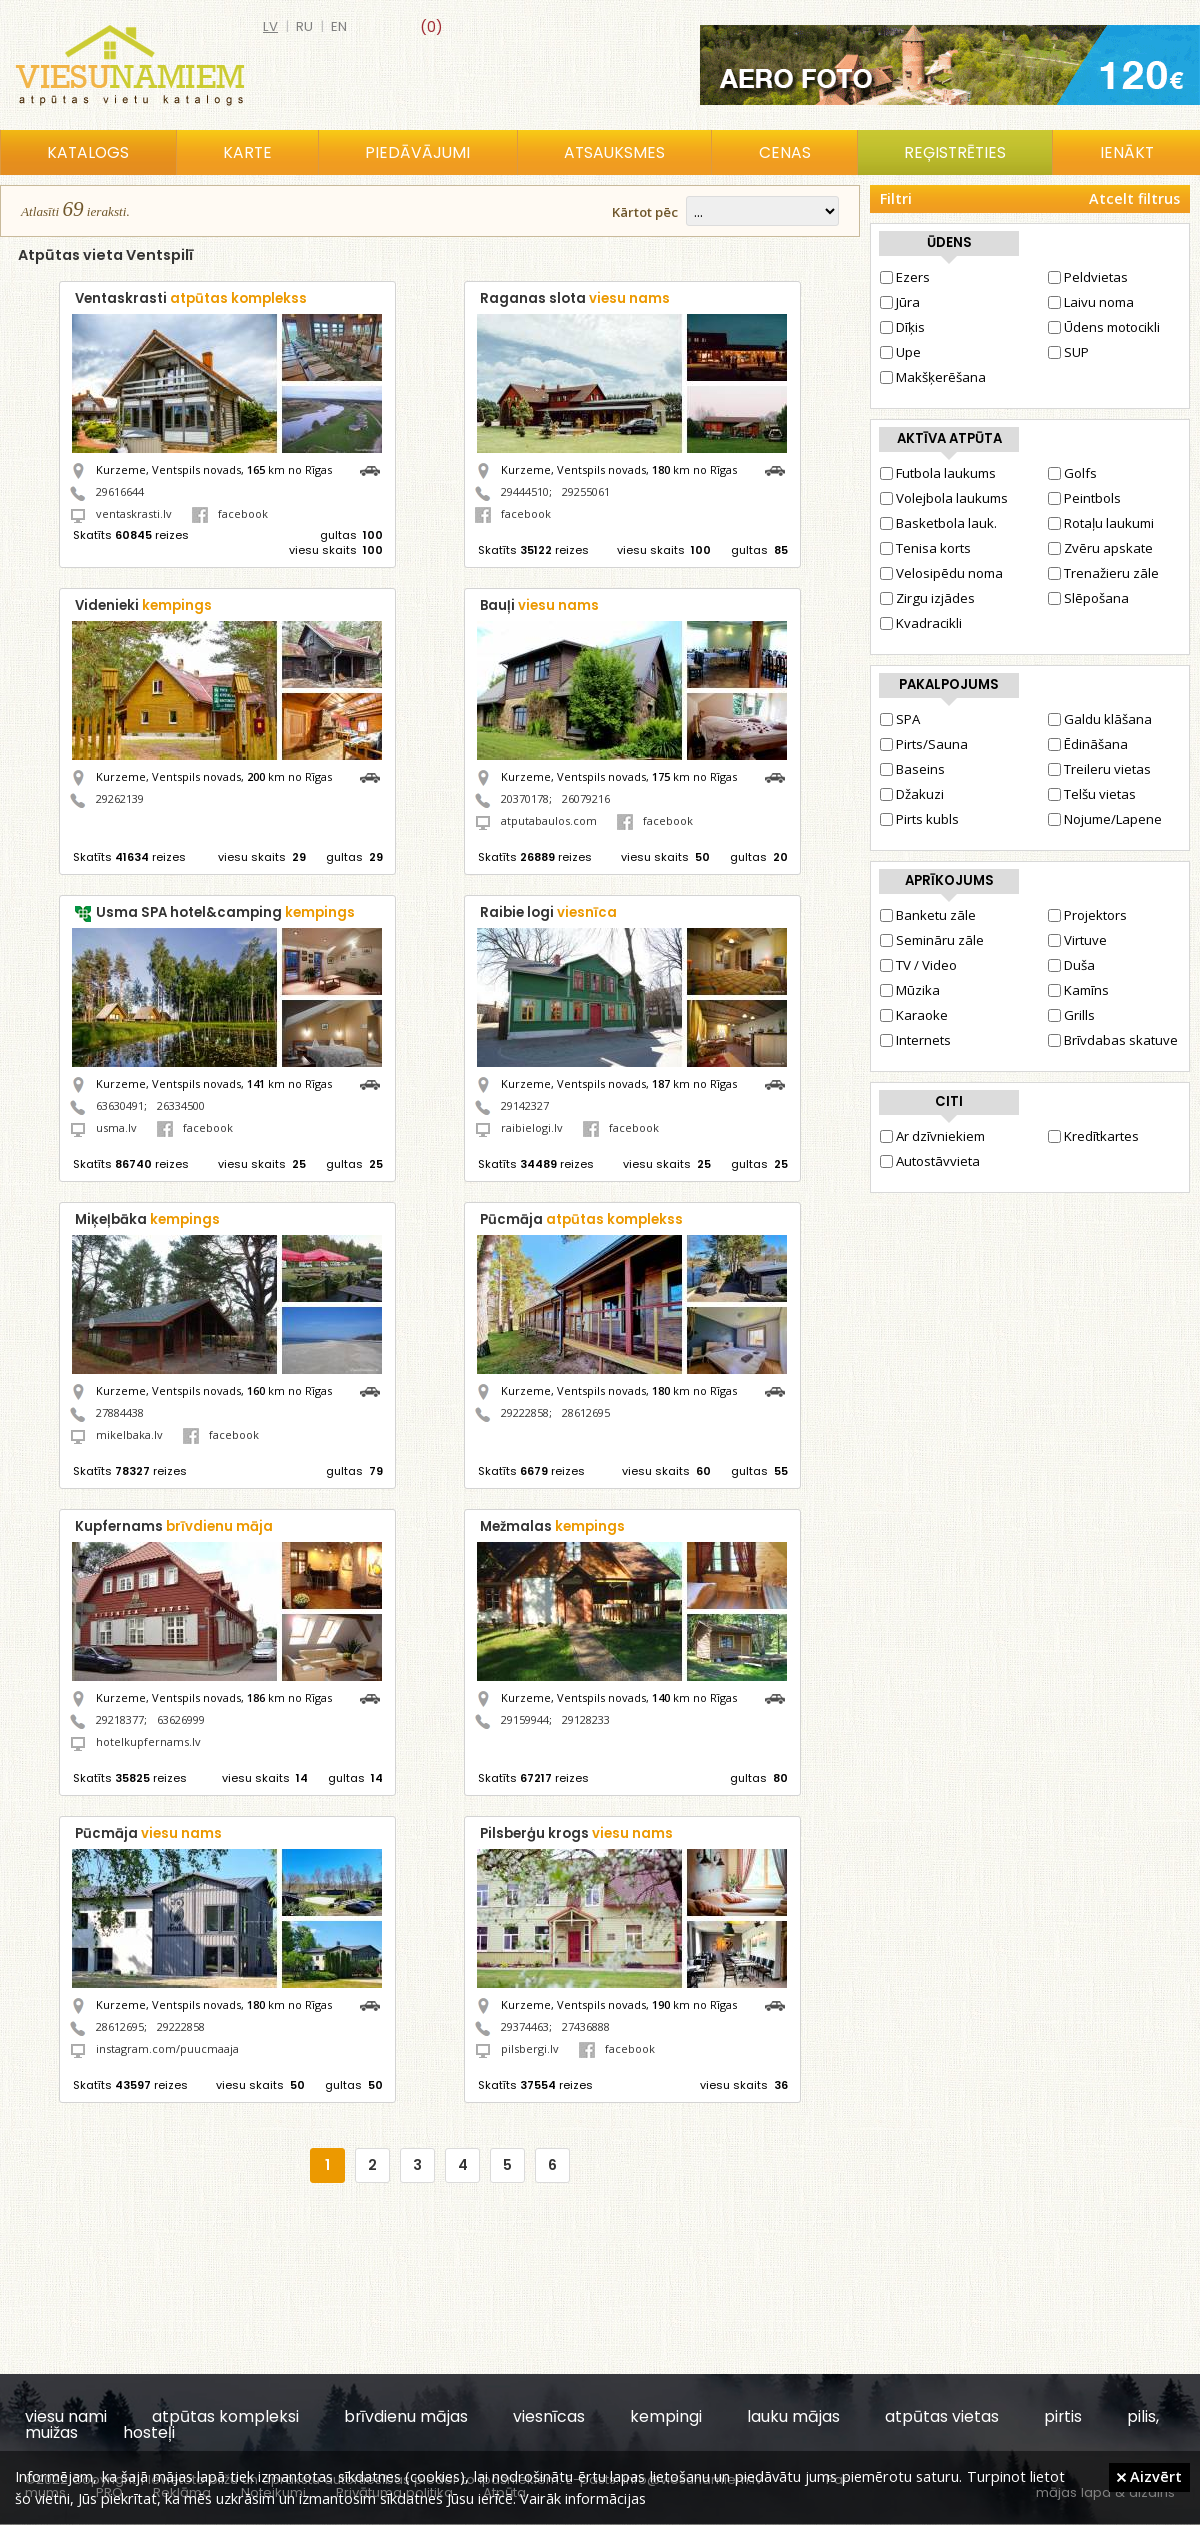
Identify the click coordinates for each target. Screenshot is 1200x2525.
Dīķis (902, 327)
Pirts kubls (919, 819)
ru (304, 26)
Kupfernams (174, 1526)
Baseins (912, 769)
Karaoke (914, 1015)
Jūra (900, 302)
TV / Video (918, 965)
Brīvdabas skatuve (1113, 1040)
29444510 (525, 491)
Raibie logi (548, 912)
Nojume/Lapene (1105, 819)
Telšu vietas (1092, 794)
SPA (900, 719)
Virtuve (1077, 940)
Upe (900, 352)
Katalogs (88, 152)
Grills (1071, 1015)
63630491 (120, 1105)
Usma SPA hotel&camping (225, 912)
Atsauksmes (614, 152)
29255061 (586, 491)
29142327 (525, 1105)
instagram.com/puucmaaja (167, 2048)
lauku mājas (793, 2416)
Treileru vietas (1099, 769)
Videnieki (143, 605)
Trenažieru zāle (1103, 573)
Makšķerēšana (933, 377)
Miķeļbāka (147, 1219)
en (339, 26)
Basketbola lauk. (938, 523)
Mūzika (910, 990)
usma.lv (116, 1127)
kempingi (666, 2416)
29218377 (120, 1719)
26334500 (181, 1105)
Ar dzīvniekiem (932, 1136)
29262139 (120, 798)
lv (270, 26)
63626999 (181, 1719)
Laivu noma (1091, 302)
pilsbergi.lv (530, 2048)
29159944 (525, 1719)
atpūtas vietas (942, 2416)
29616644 (120, 491)
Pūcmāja (581, 1219)
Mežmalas (552, 1526)
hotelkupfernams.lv (148, 1741)
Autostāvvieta (930, 1161)
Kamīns (1078, 990)
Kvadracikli (921, 623)
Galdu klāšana (1100, 719)
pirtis (1063, 2416)
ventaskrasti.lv (134, 513)
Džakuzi (912, 794)
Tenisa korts (925, 548)
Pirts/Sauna (924, 744)
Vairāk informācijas (583, 2498)
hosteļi (149, 2432)
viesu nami (66, 2416)
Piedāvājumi (417, 152)
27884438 (120, 1412)
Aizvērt (1149, 2476)
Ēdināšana (1088, 744)
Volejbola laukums (944, 498)
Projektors (1087, 915)
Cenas (785, 152)
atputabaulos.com (549, 820)
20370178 (525, 798)
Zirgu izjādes (927, 598)
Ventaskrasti (191, 298)
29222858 (525, 1412)
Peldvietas (1088, 277)
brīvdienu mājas (406, 2416)
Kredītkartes (1093, 1136)
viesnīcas (549, 2416)
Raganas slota (575, 298)
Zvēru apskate (1100, 548)
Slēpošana (1088, 598)
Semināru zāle (932, 940)
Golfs (1072, 473)
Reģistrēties (955, 152)
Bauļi (539, 605)
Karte (247, 152)
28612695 (586, 1412)
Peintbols (1084, 498)
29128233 (586, 1719)
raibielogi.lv (532, 1127)
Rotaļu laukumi (1101, 523)
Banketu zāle (928, 915)
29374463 (525, 2026)
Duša (1071, 965)
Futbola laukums (938, 473)
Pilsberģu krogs (576, 1833)
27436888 (586, 2026)
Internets (915, 1040)
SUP (1068, 352)
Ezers (905, 277)
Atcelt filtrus (1134, 198)
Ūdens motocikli (1104, 327)
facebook (230, 513)
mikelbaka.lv (129, 1434)
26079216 (586, 798)
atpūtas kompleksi (225, 2416)
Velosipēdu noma (941, 573)
